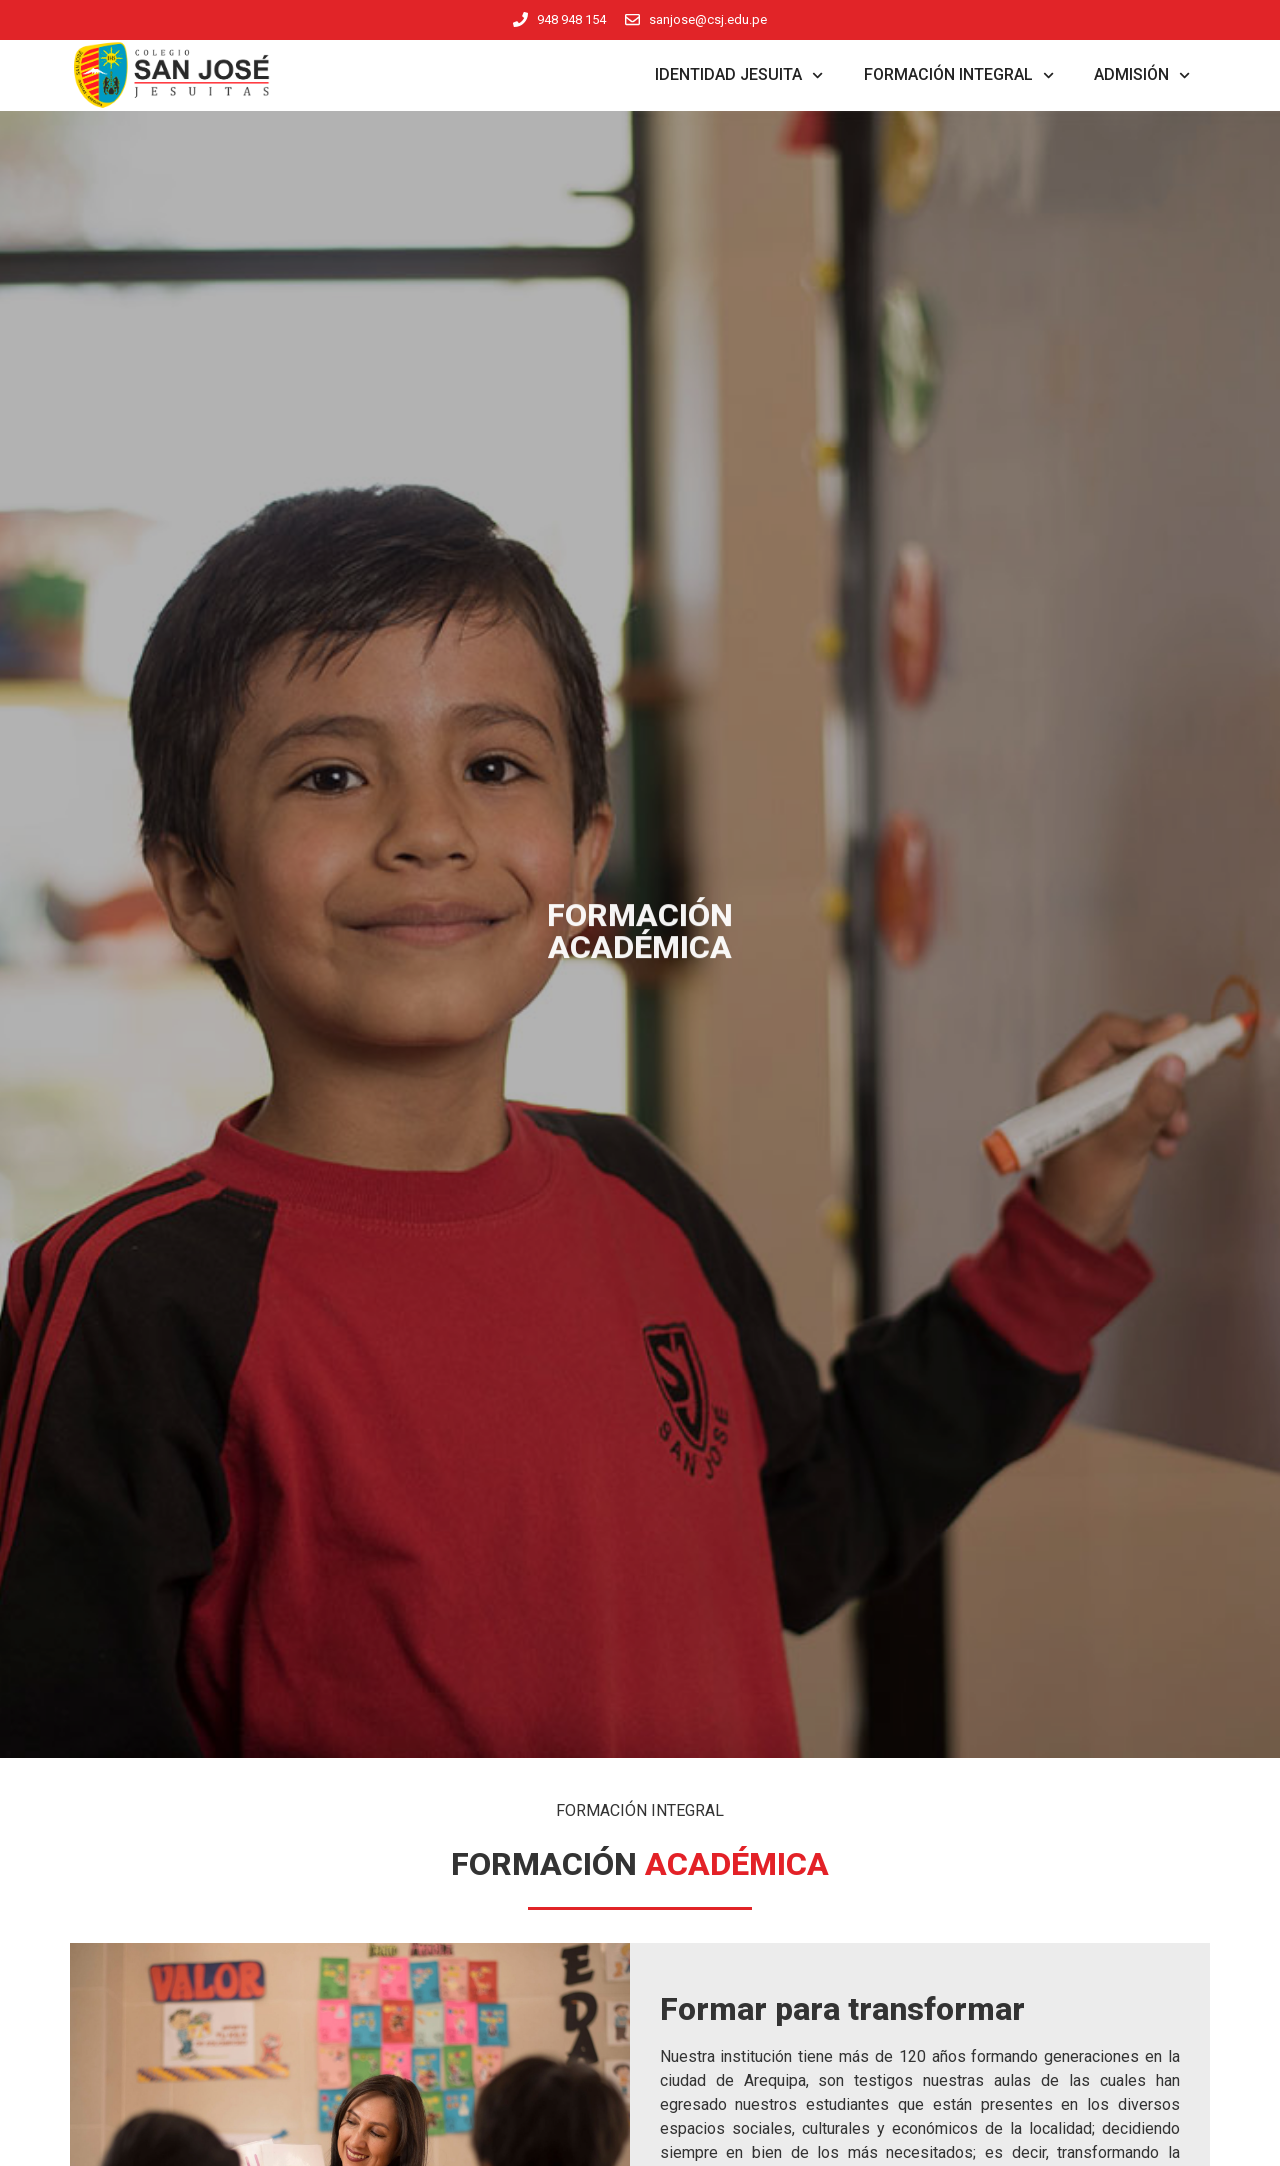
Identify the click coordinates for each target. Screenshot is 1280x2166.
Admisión (1142, 75)
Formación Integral (959, 75)
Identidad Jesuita (739, 75)
